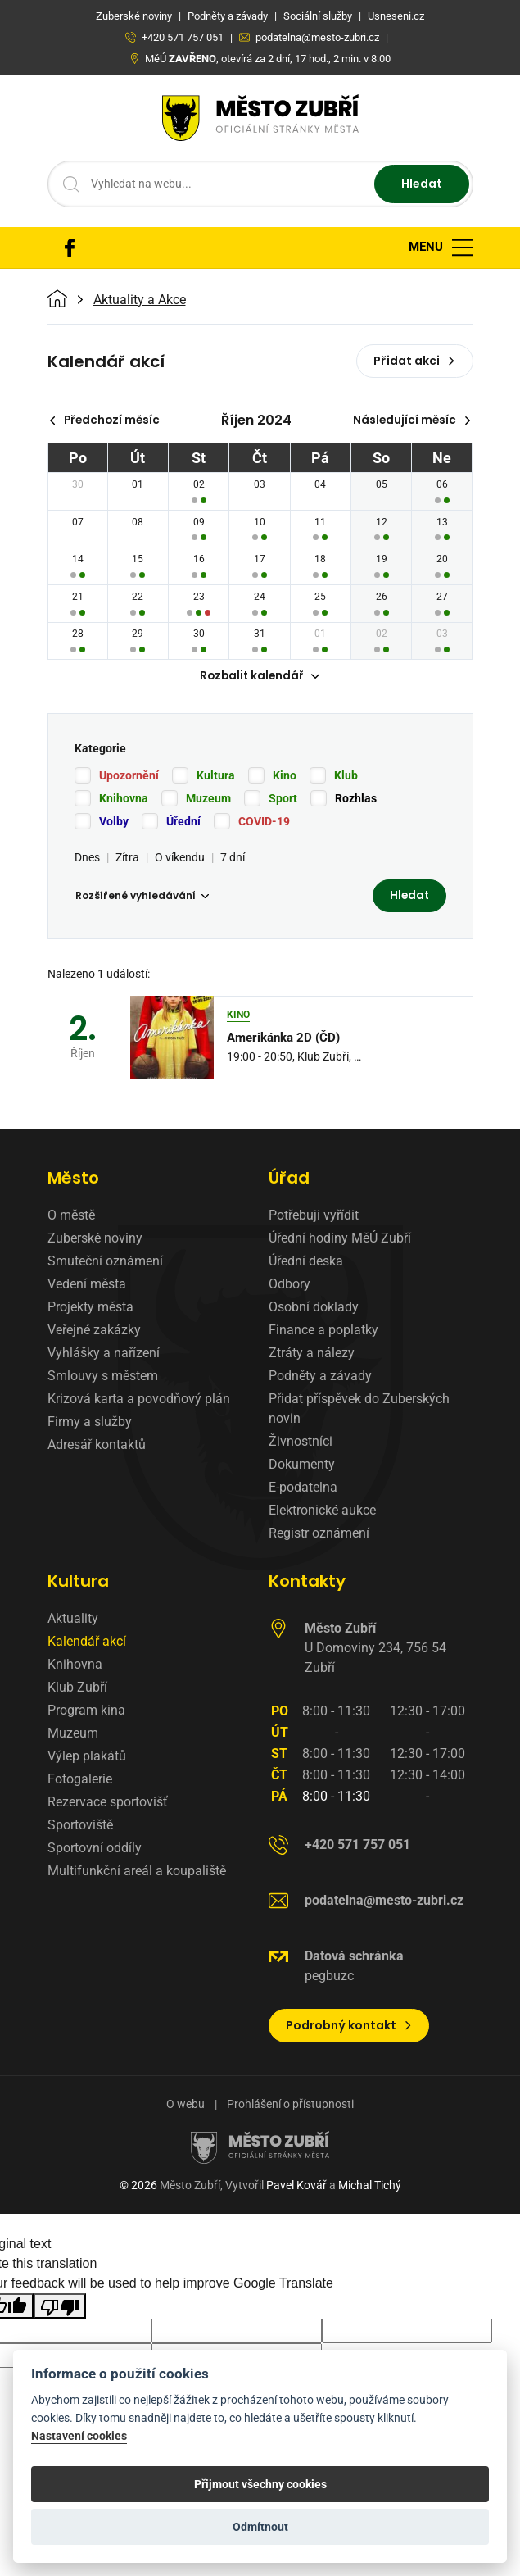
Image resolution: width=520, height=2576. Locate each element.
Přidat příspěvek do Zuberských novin (359, 1410)
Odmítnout (260, 2526)
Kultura (216, 776)
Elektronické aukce (322, 1512)
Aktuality (72, 1620)
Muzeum (208, 799)
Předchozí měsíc (106, 420)
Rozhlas (356, 799)
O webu (185, 2105)
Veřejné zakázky (94, 1331)
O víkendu (180, 858)
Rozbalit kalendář (260, 677)
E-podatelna (303, 1489)
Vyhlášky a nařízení (103, 1354)
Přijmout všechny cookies (260, 2484)
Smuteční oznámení (105, 1262)
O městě (71, 1216)
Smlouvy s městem (102, 1377)
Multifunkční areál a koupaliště (136, 1872)
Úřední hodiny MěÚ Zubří (340, 1239)
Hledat (421, 183)
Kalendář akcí (86, 1643)
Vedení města (86, 1285)
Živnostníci (300, 1443)
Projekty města (90, 1308)
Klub (346, 776)
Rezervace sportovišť (107, 1803)
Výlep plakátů (86, 1757)
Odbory (289, 1285)
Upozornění (129, 776)
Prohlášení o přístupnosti (290, 2105)
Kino (284, 776)
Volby (114, 822)
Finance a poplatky (323, 1331)
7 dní (232, 858)
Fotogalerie (79, 1780)
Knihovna (123, 799)
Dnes (87, 858)
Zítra (127, 858)
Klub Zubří (77, 1689)
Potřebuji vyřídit (314, 1216)
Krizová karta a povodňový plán (138, 1400)
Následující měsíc (411, 420)
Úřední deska (306, 1262)
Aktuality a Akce (139, 300)
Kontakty (307, 1582)
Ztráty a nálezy (312, 1354)
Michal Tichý (369, 2186)
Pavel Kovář (296, 2186)
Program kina (86, 1712)
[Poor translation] (60, 2307)
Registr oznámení (319, 1534)
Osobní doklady (314, 1308)
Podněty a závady (320, 1377)
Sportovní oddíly (94, 1849)
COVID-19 (264, 822)
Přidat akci (414, 360)
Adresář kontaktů (96, 1446)
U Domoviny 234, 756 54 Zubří (375, 1649)
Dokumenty (302, 1466)
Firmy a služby (89, 1423)
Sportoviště (80, 1826)
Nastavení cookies (79, 2436)
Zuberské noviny (94, 1239)
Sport (283, 799)
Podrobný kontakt (349, 2027)
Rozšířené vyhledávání (142, 897)
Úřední (183, 822)
